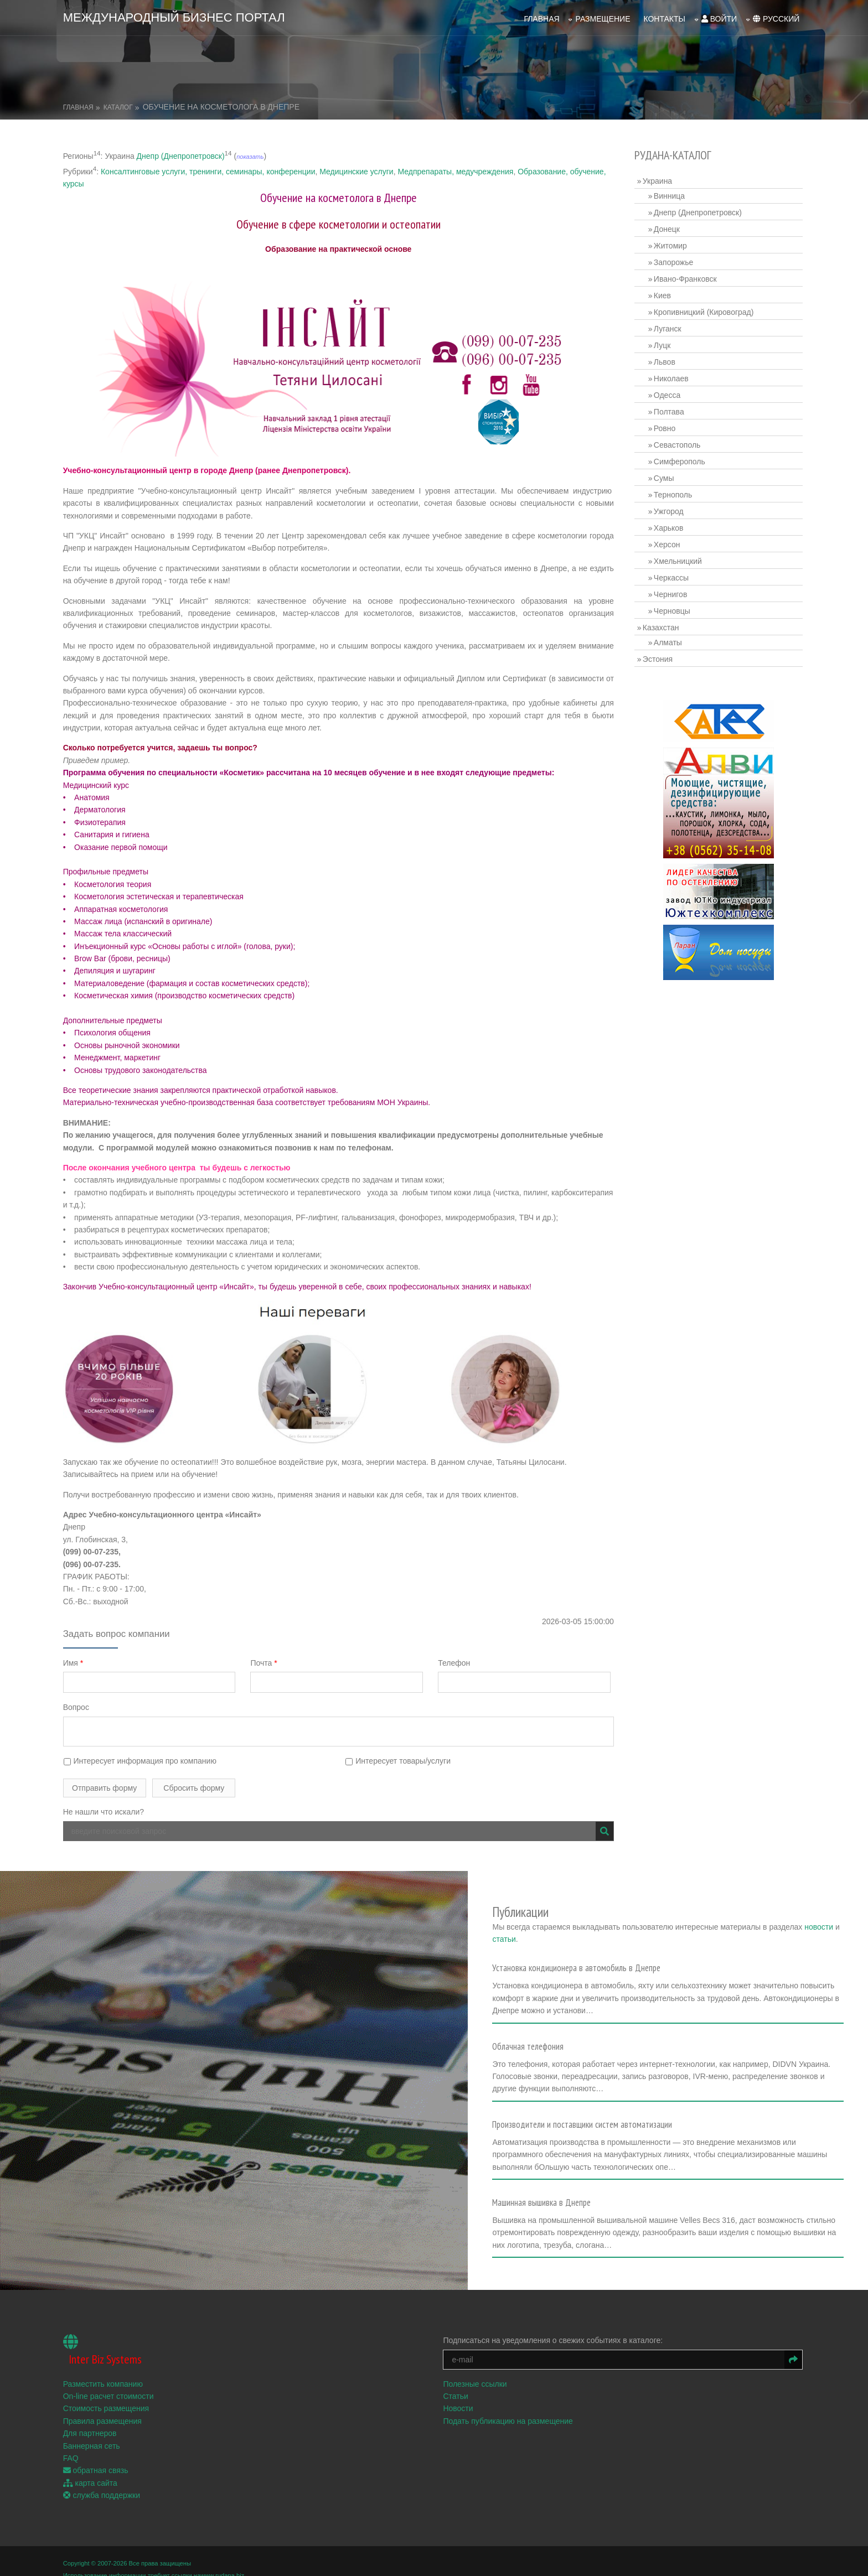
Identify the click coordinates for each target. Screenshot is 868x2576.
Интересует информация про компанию (142, 1758)
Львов (665, 359)
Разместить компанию (105, 2366)
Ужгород (670, 508)
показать (252, 154)
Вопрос (78, 1705)
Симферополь (680, 458)
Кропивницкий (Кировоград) (705, 309)
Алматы (669, 639)
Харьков (670, 525)
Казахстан (662, 624)
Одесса (668, 392)
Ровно (665, 425)
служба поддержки (103, 2478)
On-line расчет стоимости (110, 2379)
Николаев (672, 375)
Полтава (670, 409)
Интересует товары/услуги (400, 1758)
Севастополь (678, 442)
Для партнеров (92, 2416)
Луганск (669, 326)
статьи (587, 1928)
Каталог (120, 104)
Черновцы (673, 608)
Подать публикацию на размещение (510, 2403)
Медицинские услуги (358, 168)
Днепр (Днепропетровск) (183, 153)
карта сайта (92, 2465)
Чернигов (671, 591)
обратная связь (98, 2453)
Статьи (457, 2379)
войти (717, 17)
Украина (658, 178)
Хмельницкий (679, 558)
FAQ (73, 2441)
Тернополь (674, 492)
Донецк (668, 226)
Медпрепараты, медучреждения (457, 168)
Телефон (457, 1660)
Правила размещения (104, 2403)
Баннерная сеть (93, 2428)
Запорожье (674, 259)
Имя (75, 1660)
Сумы (665, 475)
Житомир (671, 243)
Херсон (668, 541)
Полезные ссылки (477, 2366)
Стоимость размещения (108, 2391)
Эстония (659, 656)
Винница (670, 193)
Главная (539, 17)
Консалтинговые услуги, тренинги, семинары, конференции (210, 168)
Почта (266, 1660)
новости (552, 1928)
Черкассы (672, 575)
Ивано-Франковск (686, 276)
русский (774, 17)
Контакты (662, 17)
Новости (460, 2391)
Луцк (663, 342)
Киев (663, 292)
